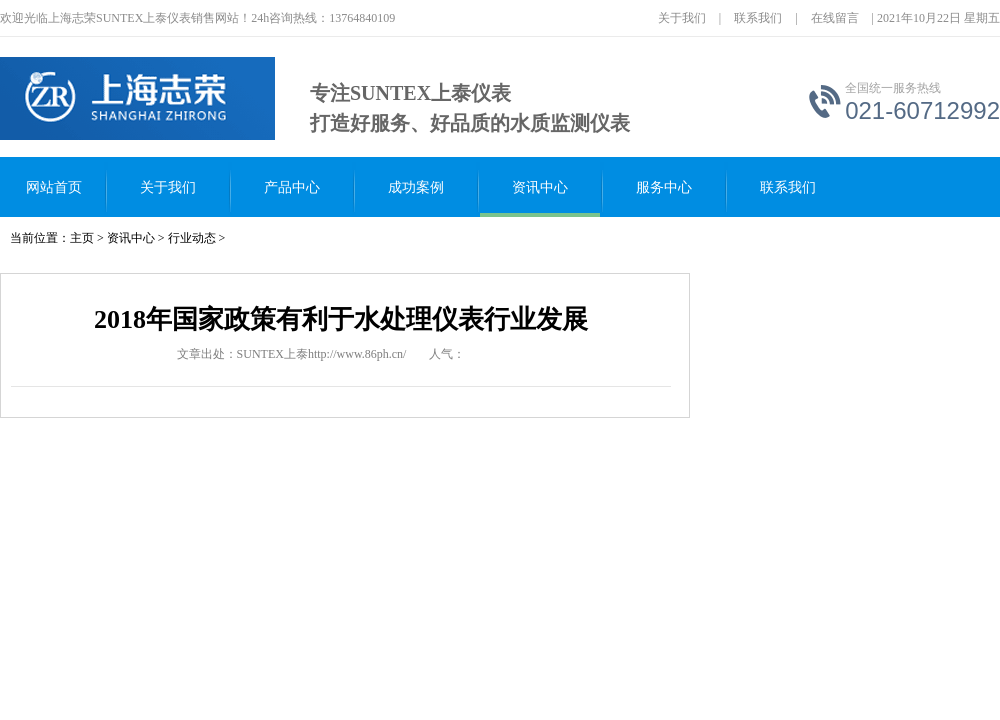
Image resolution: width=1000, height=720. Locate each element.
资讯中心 (540, 187)
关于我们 (682, 18)
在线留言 (835, 18)
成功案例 (416, 187)
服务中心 (664, 187)
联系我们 (758, 18)
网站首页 (54, 187)
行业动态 (192, 238)
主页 (82, 238)
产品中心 (292, 187)
